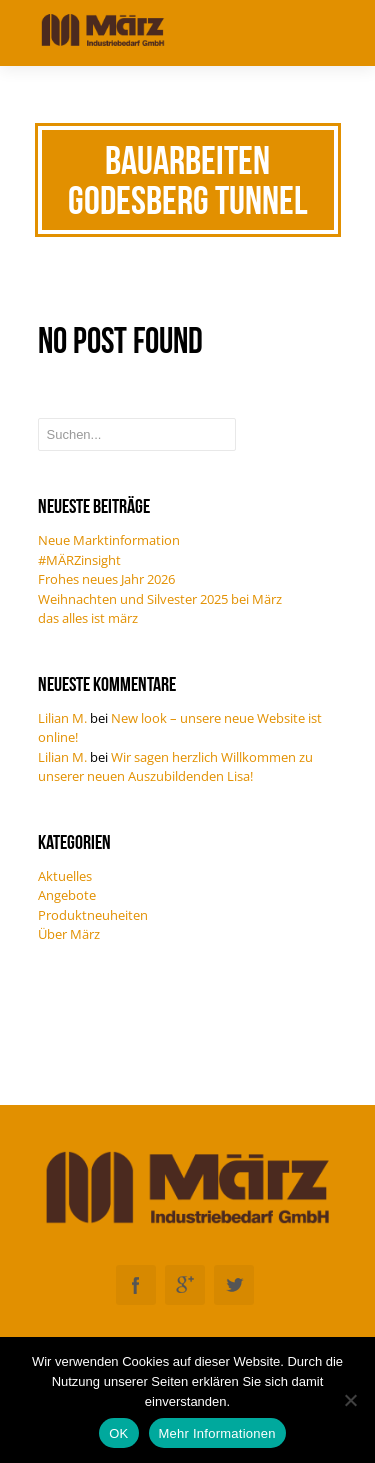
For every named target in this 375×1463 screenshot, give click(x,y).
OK (118, 1433)
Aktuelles (65, 876)
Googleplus (185, 1285)
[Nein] (350, 1400)
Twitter (234, 1285)
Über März (69, 934)
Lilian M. (62, 718)
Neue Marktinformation (109, 540)
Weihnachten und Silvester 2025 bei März (160, 599)
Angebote (67, 895)
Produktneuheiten (93, 915)
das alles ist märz (88, 618)
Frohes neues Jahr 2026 (106, 579)
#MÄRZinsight (79, 560)
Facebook (136, 1285)
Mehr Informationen (217, 1433)
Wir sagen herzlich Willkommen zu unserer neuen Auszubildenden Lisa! (175, 767)
